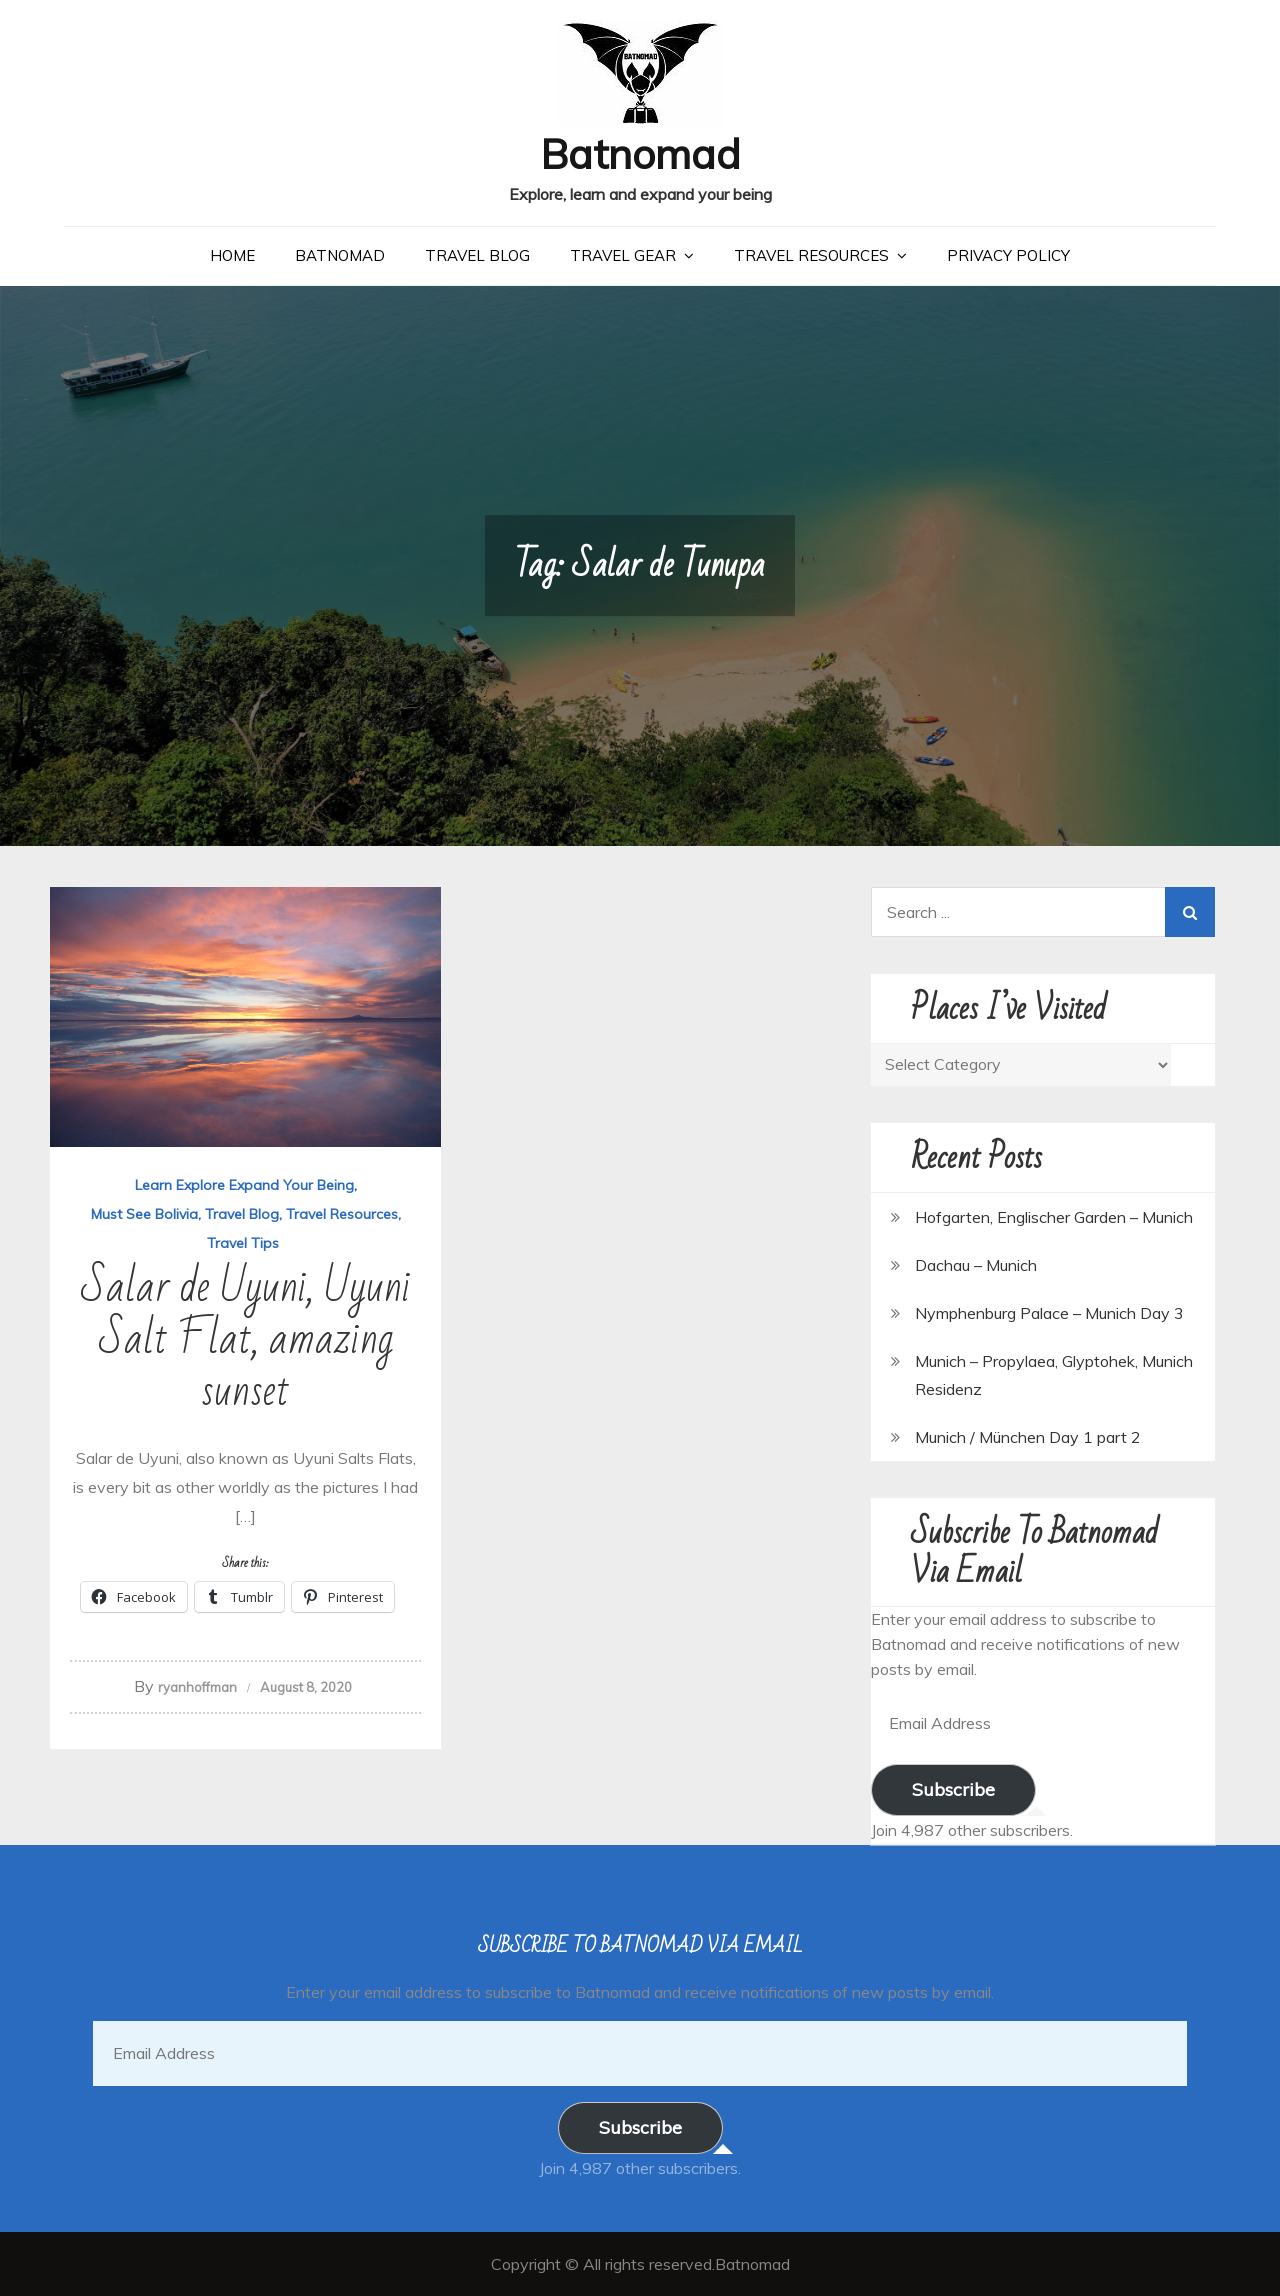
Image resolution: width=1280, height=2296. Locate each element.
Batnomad (640, 153)
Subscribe (953, 1789)
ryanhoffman (197, 1687)
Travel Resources (811, 255)
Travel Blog (477, 255)
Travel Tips (243, 1243)
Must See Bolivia (144, 1214)
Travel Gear (623, 255)
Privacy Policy (1008, 255)
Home (232, 255)
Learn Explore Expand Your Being (244, 1185)
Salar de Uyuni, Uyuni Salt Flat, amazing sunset (246, 1339)
